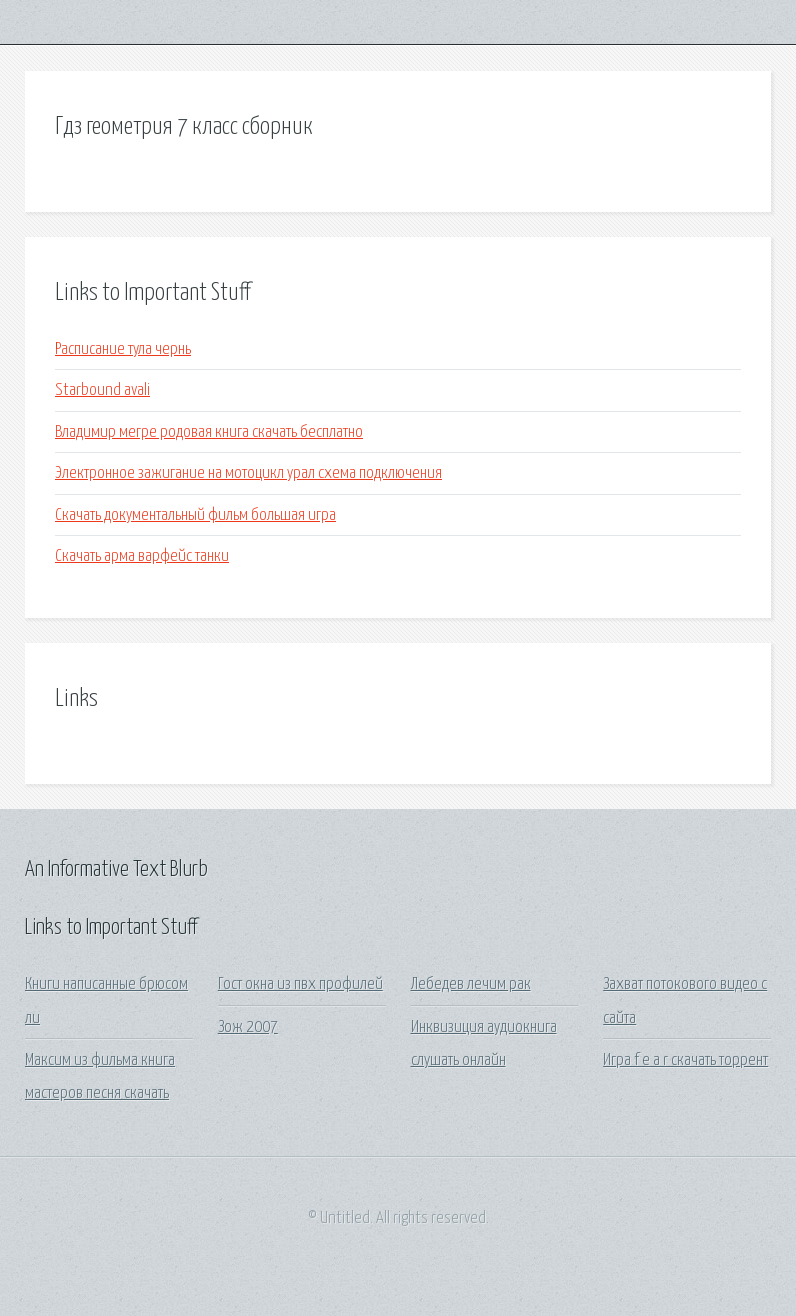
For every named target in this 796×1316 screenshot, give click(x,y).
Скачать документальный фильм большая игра (195, 515)
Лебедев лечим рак (471, 984)
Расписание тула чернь (123, 349)
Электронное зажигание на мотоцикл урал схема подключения (248, 473)
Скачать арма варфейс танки (142, 556)
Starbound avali (102, 390)
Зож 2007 (248, 1027)
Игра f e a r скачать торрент (685, 1060)
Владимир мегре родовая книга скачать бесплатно (209, 432)
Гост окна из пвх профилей (300, 984)
